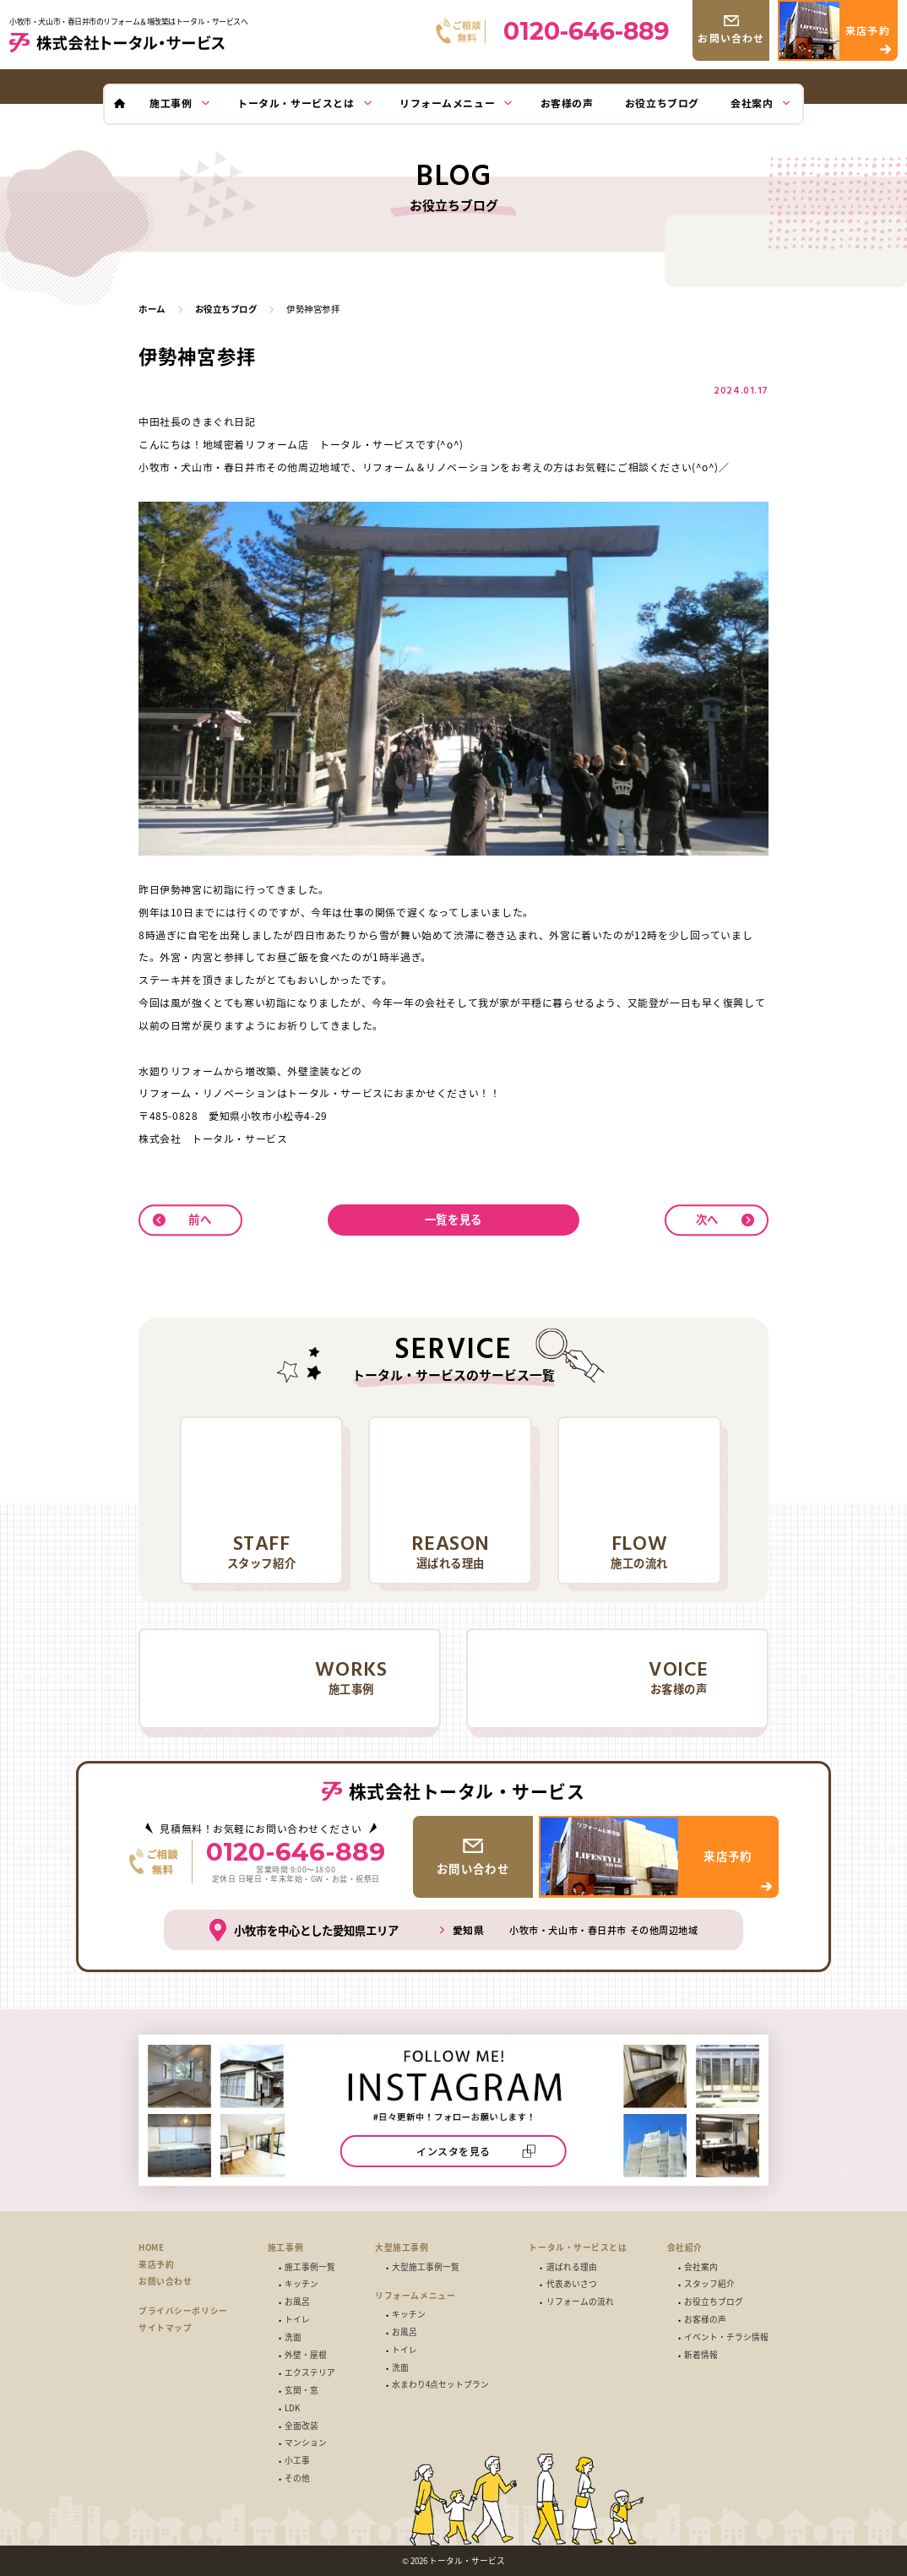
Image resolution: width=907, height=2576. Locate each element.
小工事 (297, 2461)
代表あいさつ (571, 2284)
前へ (199, 1218)
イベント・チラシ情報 (726, 2338)
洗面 (293, 2338)
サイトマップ (165, 2328)
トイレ (297, 2320)
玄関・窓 (301, 2391)
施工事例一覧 (310, 2268)
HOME (151, 2247)
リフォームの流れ (580, 2302)
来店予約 (156, 2264)
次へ (707, 1218)
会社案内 (701, 2268)
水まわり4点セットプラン (440, 2385)
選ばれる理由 (571, 2268)
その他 (297, 2479)
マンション (306, 2443)
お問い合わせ (165, 2281)
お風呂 (297, 2302)
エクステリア (310, 2373)
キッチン (301, 2284)
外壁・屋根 (306, 2355)
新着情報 (701, 2355)
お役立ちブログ (713, 2302)
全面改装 (301, 2426)
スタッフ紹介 (709, 2284)
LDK (292, 2409)
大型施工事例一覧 (425, 2268)
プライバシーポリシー (183, 2311)
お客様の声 (705, 2320)
